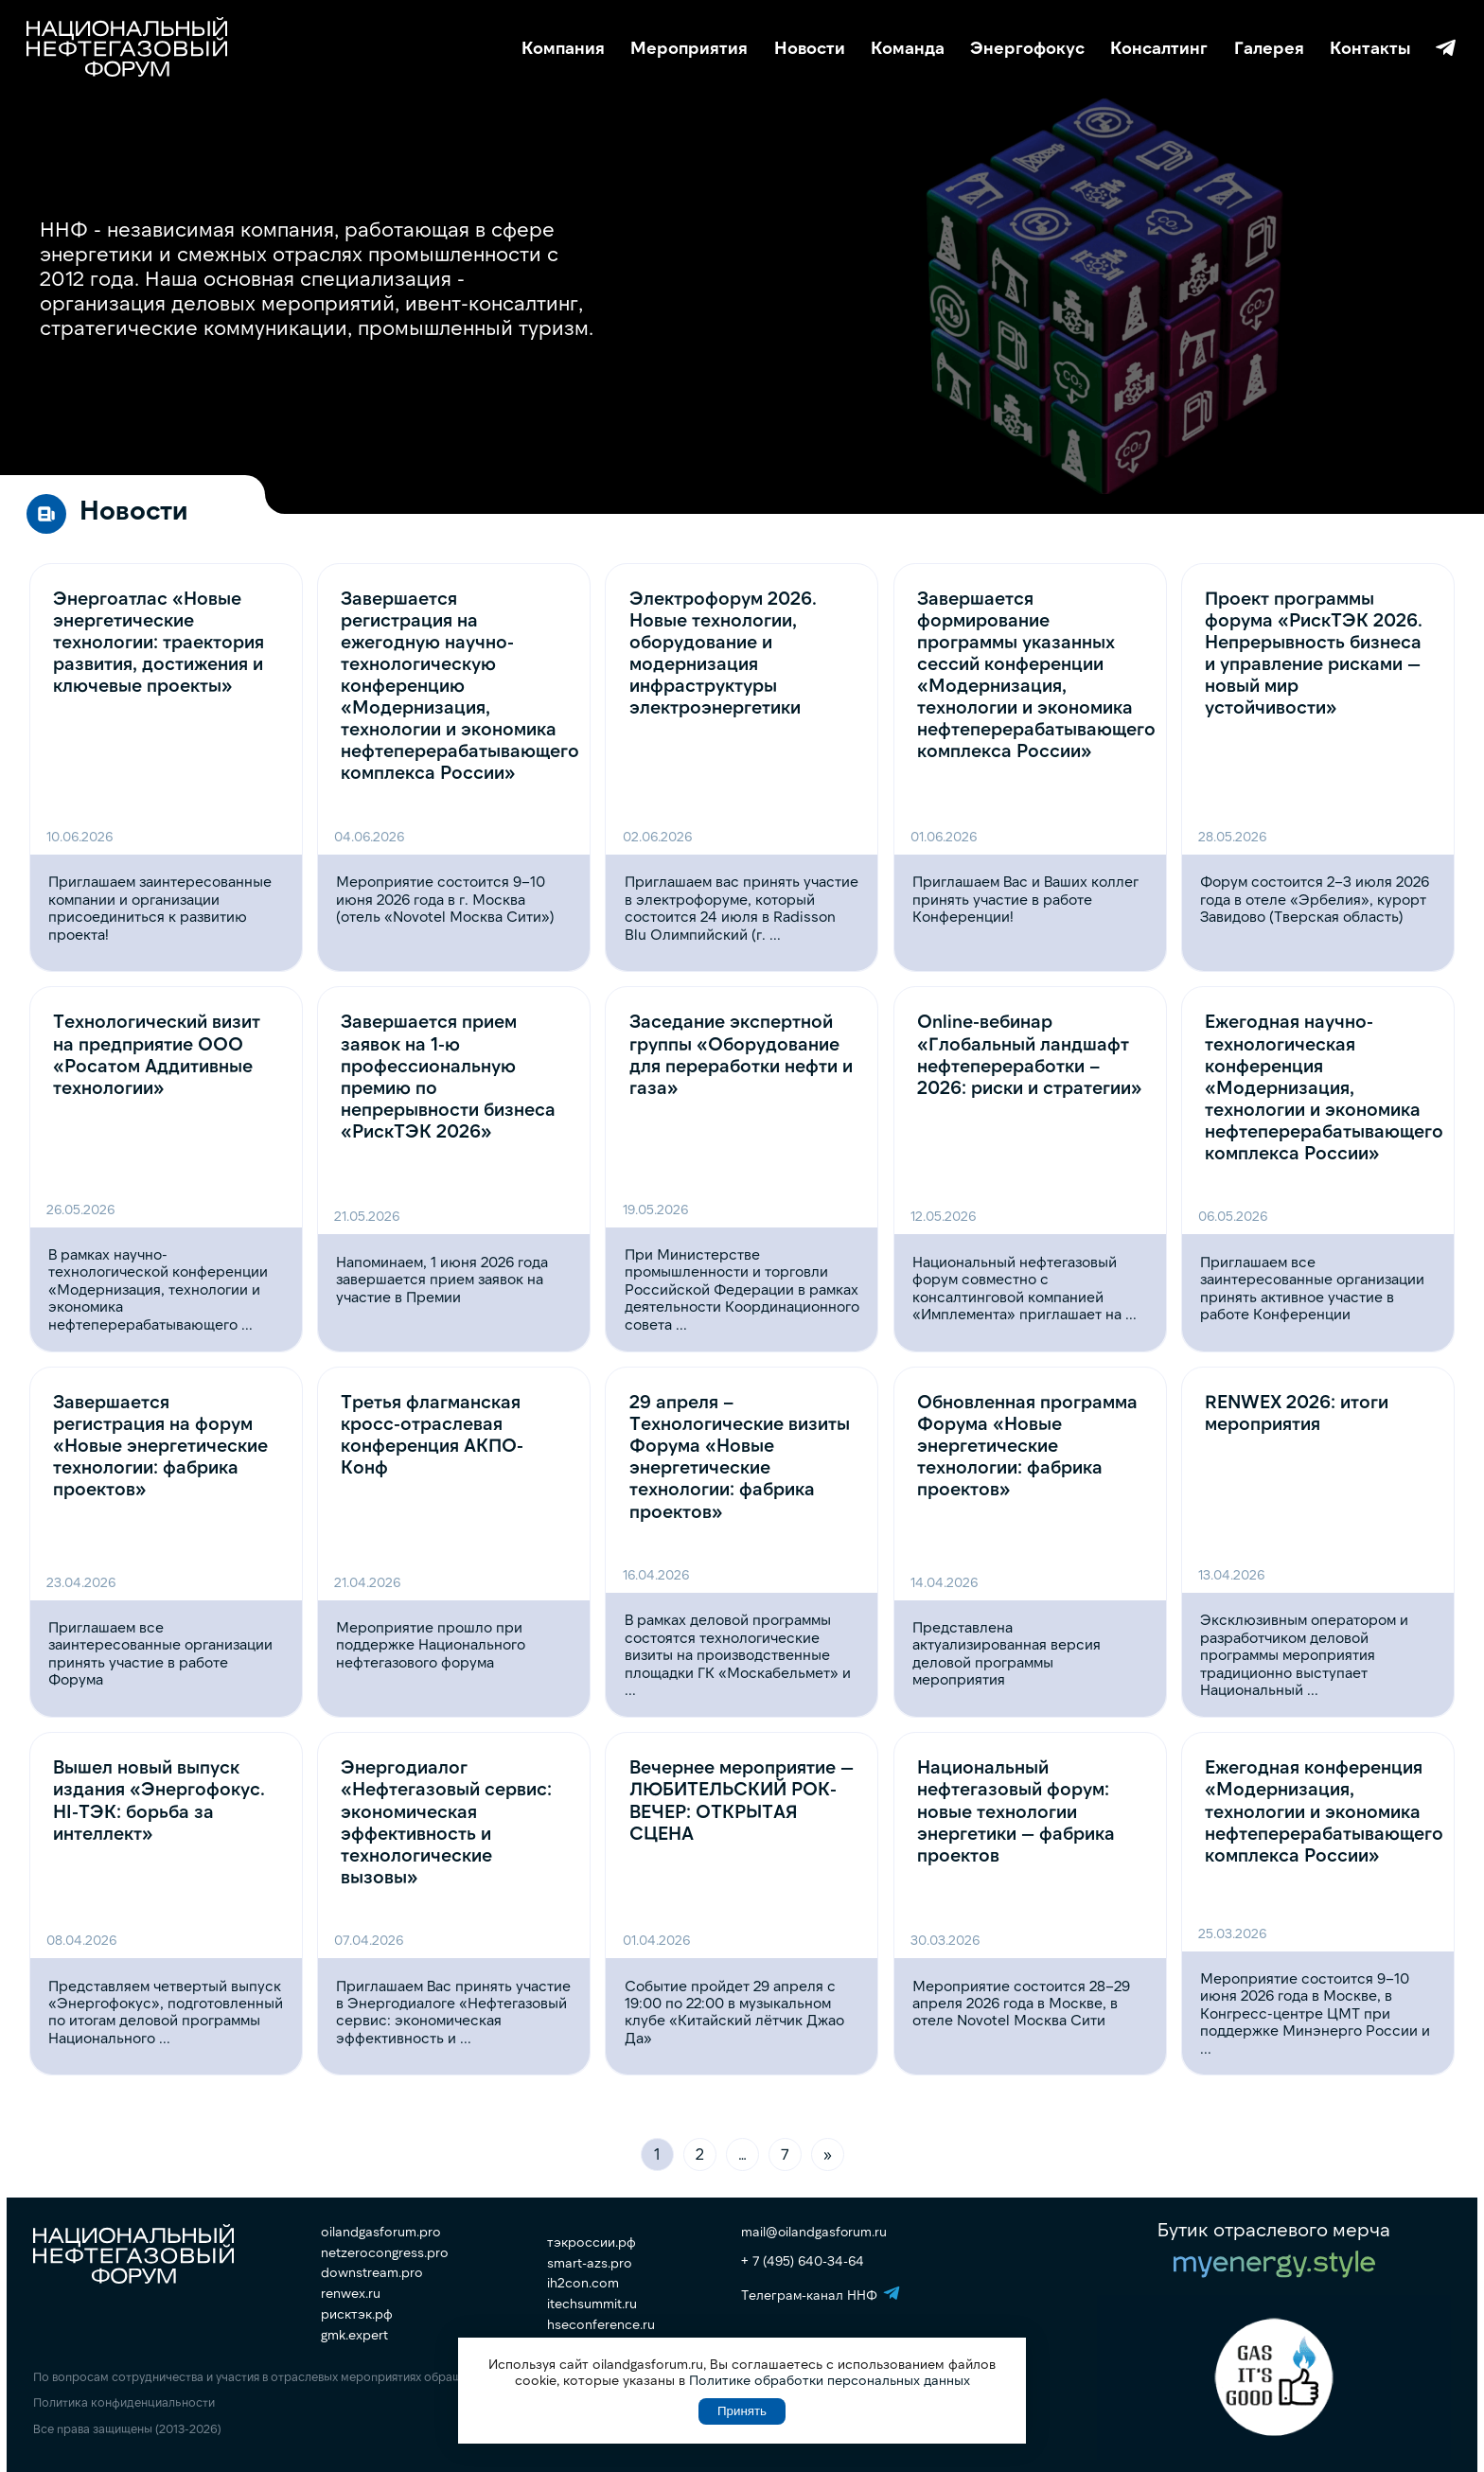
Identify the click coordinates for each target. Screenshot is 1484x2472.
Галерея (1269, 48)
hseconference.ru (601, 2324)
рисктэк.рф (357, 2314)
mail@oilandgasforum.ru (814, 2231)
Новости (809, 48)
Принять (742, 2411)
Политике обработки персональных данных (829, 2380)
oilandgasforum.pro (381, 2231)
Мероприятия (689, 48)
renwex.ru (350, 2293)
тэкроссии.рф (591, 2242)
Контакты (1370, 48)
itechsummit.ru (592, 2303)
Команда (908, 48)
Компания (563, 48)
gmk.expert (354, 2334)
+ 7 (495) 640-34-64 (802, 2260)
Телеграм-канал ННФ (1446, 48)
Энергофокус (1027, 48)
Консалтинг (1159, 48)
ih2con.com (583, 2282)
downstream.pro (372, 2272)
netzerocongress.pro (385, 2252)
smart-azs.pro (589, 2262)
